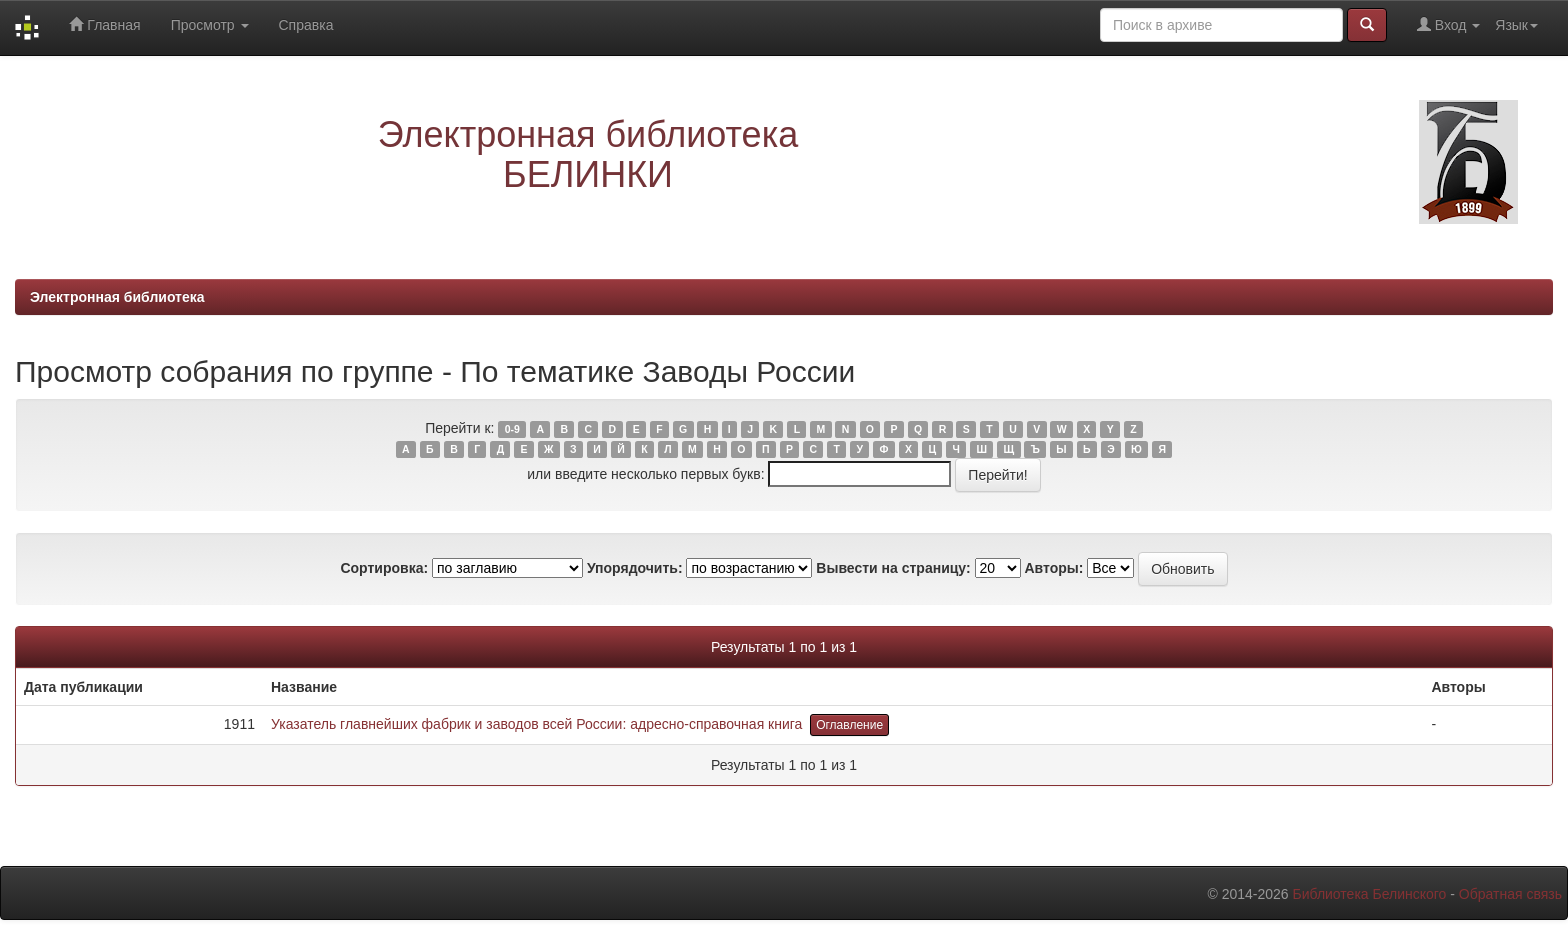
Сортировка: (384, 568)
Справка (306, 25)
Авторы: (1053, 568)
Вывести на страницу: (893, 568)
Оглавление (849, 725)
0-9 (512, 429)
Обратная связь (1510, 894)
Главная (104, 24)
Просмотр (210, 25)
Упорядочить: (635, 568)
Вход (1448, 24)
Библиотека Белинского (1369, 894)
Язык (1516, 25)
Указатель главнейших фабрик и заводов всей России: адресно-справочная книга (536, 724)
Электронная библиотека (117, 297)
